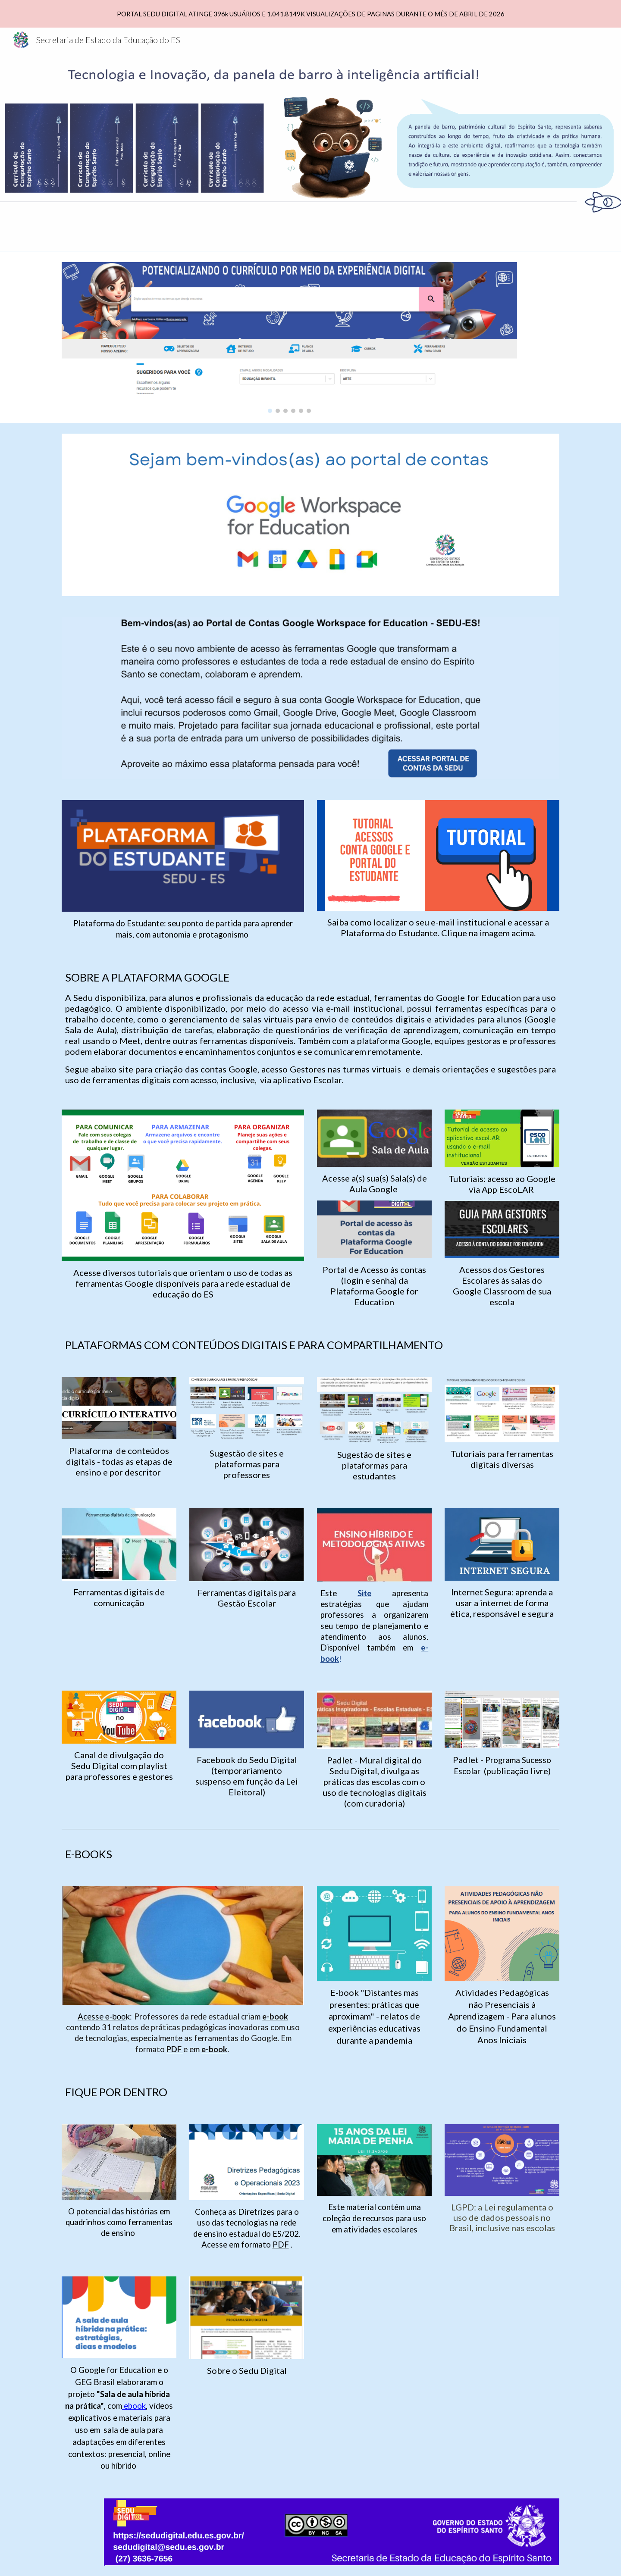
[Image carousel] (289, 337)
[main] (183, 929)
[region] (310, 14)
